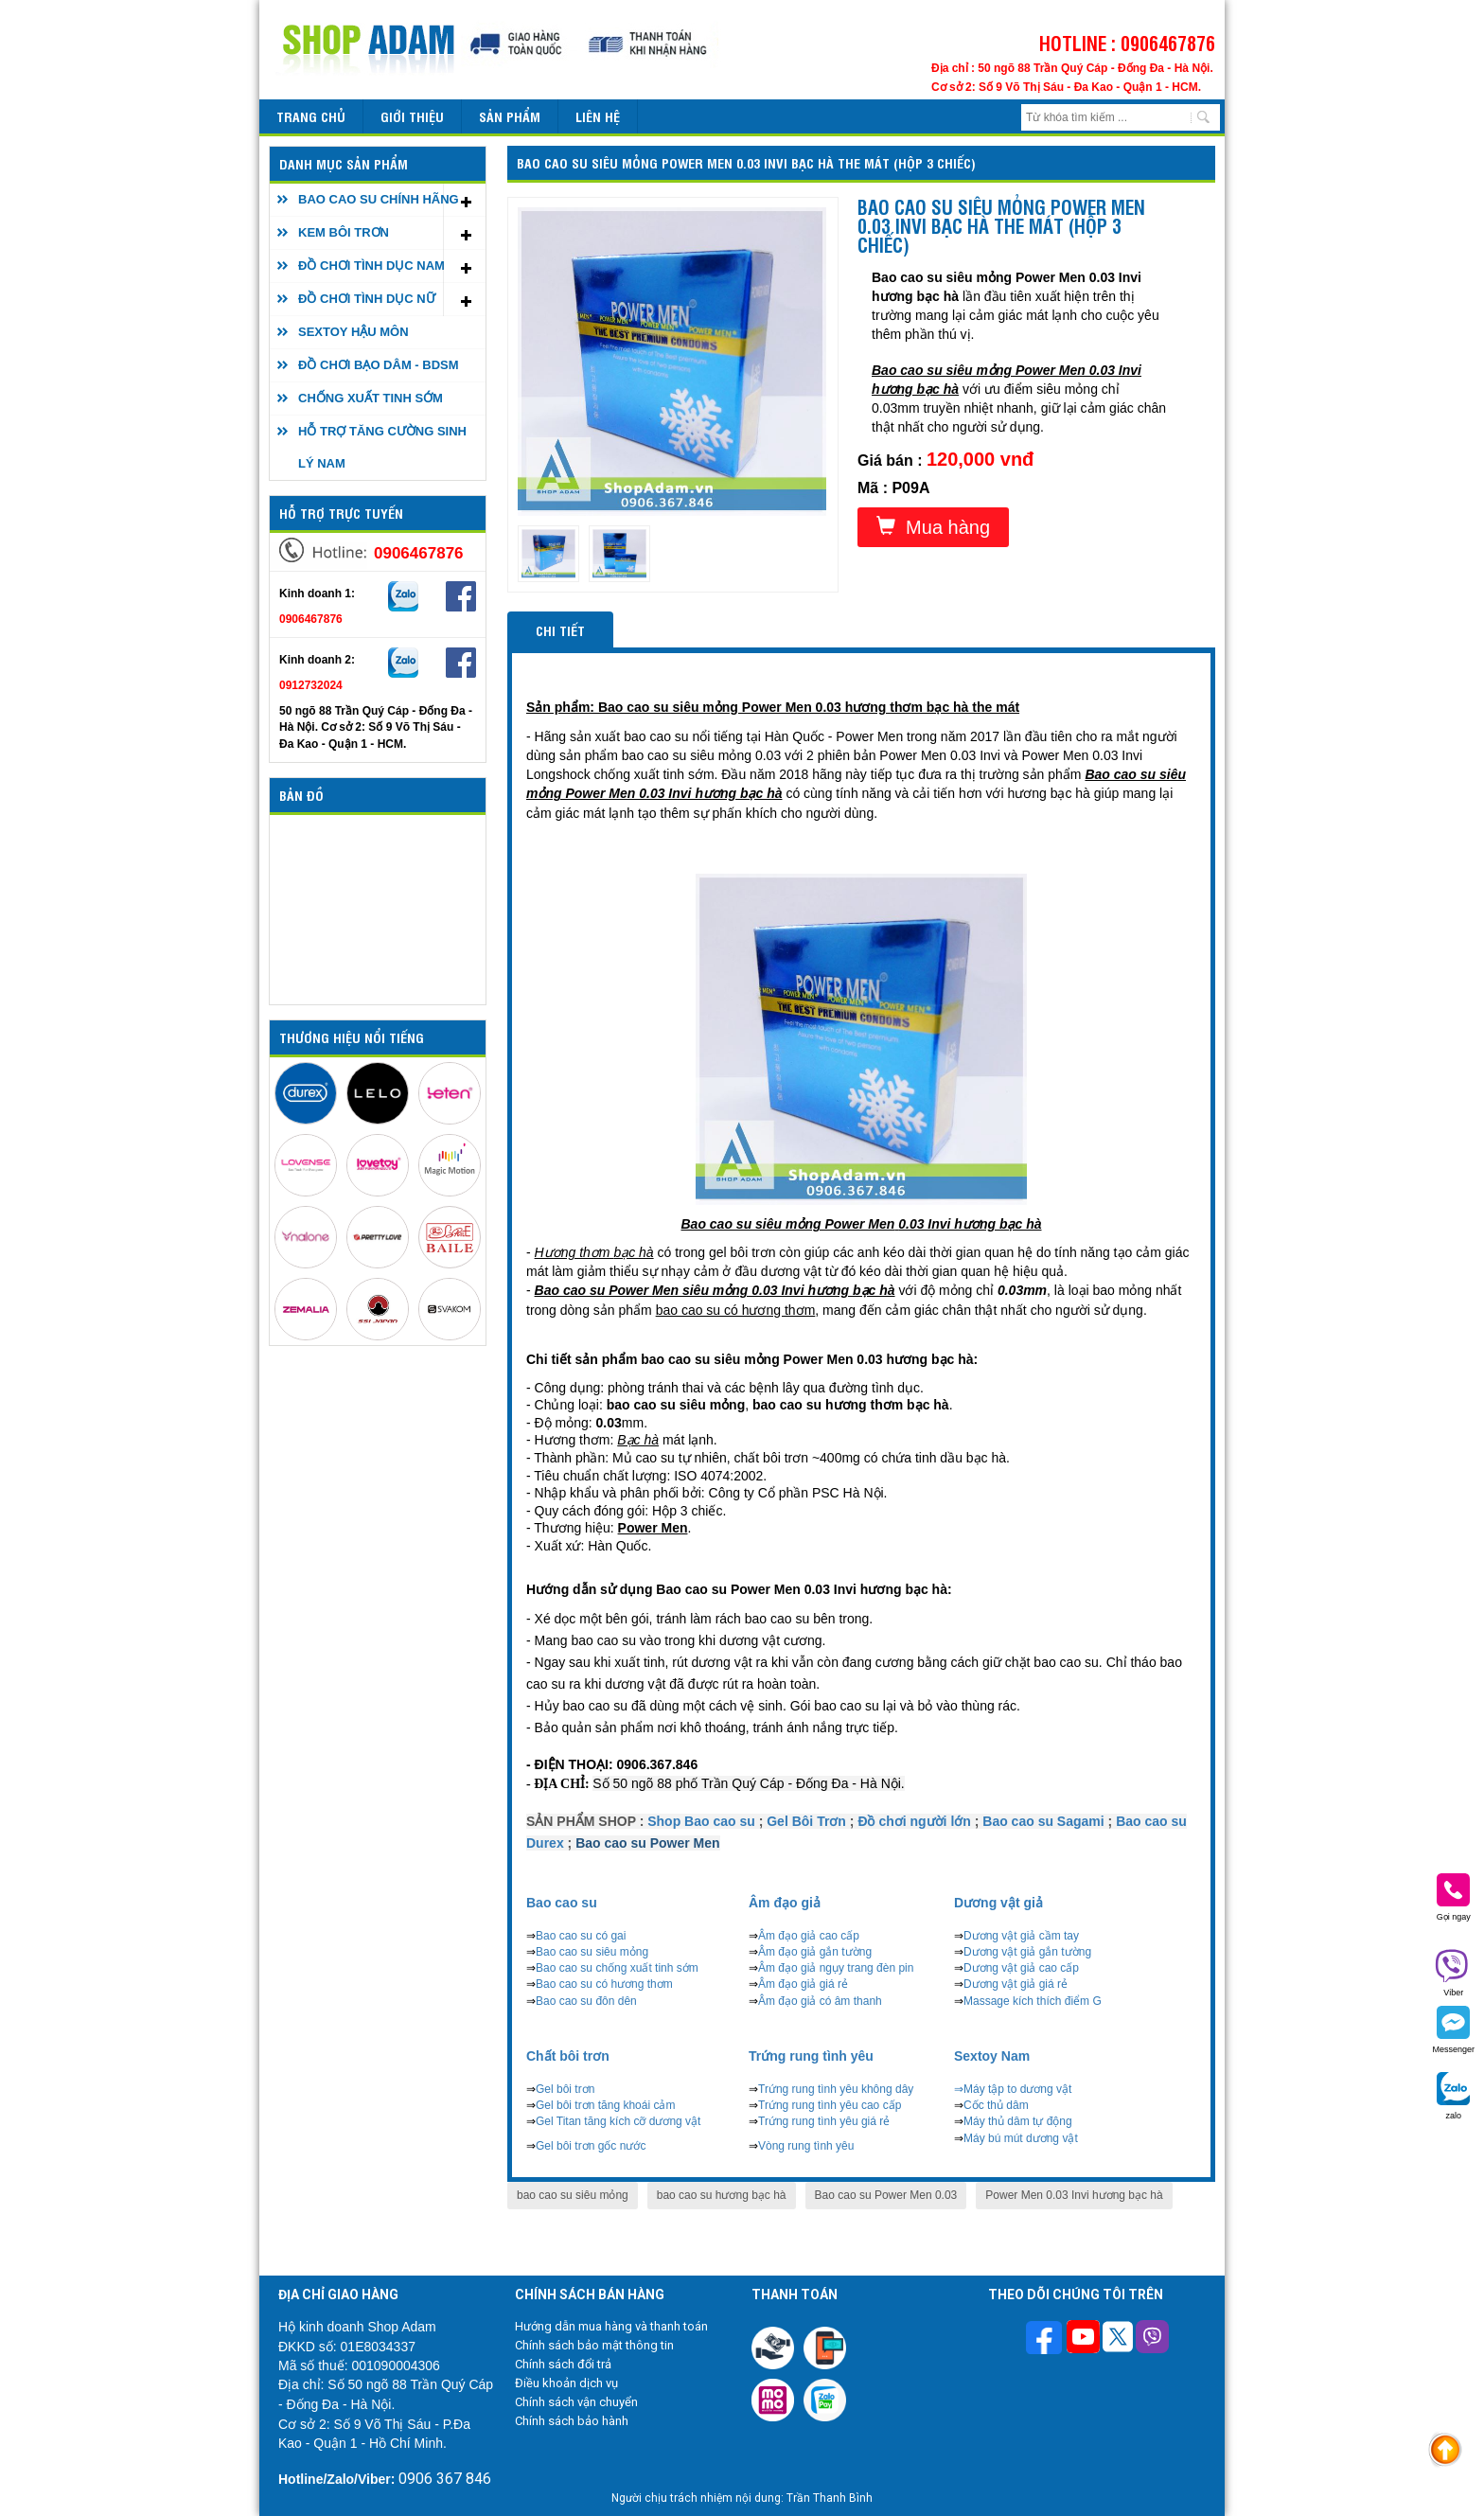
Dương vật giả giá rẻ (1015, 1984)
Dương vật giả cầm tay (1021, 1935)
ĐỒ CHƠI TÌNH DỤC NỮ (366, 299)
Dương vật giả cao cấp (1021, 1968)
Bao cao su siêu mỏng (592, 1951)
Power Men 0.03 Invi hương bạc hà (1073, 2195)
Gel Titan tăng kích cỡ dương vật (618, 2121)
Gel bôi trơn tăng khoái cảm (605, 2105)
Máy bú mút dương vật (1020, 2138)
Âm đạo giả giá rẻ (803, 1984)
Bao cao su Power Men (647, 1843)
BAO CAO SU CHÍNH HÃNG (378, 199)
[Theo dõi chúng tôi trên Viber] (1152, 2339)
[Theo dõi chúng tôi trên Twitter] (1118, 2339)
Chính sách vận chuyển (576, 2402)
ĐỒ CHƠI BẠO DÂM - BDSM (378, 365)
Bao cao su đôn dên (586, 2001)
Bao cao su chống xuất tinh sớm (617, 1968)
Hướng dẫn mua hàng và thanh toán (611, 2326)
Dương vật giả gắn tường (1027, 1951)
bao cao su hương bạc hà (721, 2195)
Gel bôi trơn (565, 2089)
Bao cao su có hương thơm (604, 1984)
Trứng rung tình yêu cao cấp (829, 2105)
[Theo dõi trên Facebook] (1046, 2339)
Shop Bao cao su (701, 1821)
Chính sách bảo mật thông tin (594, 2345)
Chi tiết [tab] (560, 630)
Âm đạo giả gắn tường (815, 1951)
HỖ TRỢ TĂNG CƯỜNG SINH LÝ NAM (382, 447)
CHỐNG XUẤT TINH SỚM (370, 398)
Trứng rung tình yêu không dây (835, 2089)
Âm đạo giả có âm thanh (820, 2001)
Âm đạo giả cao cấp (808, 1935)
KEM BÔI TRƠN (343, 232)
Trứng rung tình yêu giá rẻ (824, 2121)
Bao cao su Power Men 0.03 (886, 2195)
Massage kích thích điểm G (1032, 2001)
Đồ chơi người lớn (913, 1821)
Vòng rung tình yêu (806, 2146)
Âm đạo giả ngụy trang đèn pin (835, 1968)
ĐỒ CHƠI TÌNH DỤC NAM (371, 265)
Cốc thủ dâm (996, 2105)
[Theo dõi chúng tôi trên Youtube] (1083, 2339)
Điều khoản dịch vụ (566, 2383)
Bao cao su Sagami (1043, 1821)
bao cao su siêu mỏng (572, 2195)
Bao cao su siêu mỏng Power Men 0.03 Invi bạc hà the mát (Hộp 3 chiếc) (746, 162)
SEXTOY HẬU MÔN (353, 332)
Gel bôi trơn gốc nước (590, 2146)
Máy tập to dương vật (1017, 2089)
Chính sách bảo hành (571, 2421)
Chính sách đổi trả (563, 2364)
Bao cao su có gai (581, 1935)
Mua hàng (933, 527)
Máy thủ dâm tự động (1017, 2121)
